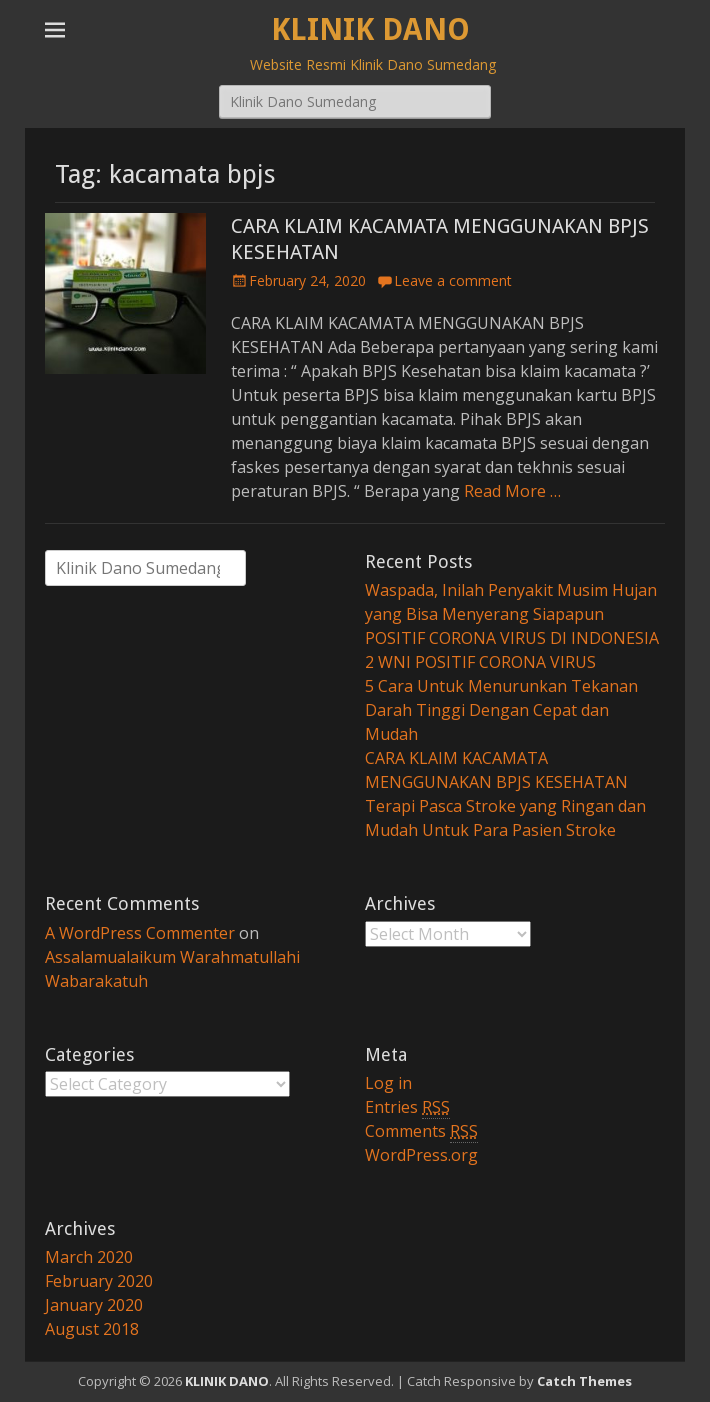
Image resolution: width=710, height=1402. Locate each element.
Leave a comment (453, 280)
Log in (388, 1083)
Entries (407, 1107)
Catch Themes (584, 1381)
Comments (421, 1131)
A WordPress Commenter (140, 933)
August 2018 (92, 1329)
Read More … (512, 491)
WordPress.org (421, 1155)
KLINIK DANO (370, 29)
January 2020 (94, 1305)
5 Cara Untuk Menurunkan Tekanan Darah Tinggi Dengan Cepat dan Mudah (501, 710)
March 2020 (89, 1257)
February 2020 (99, 1281)
